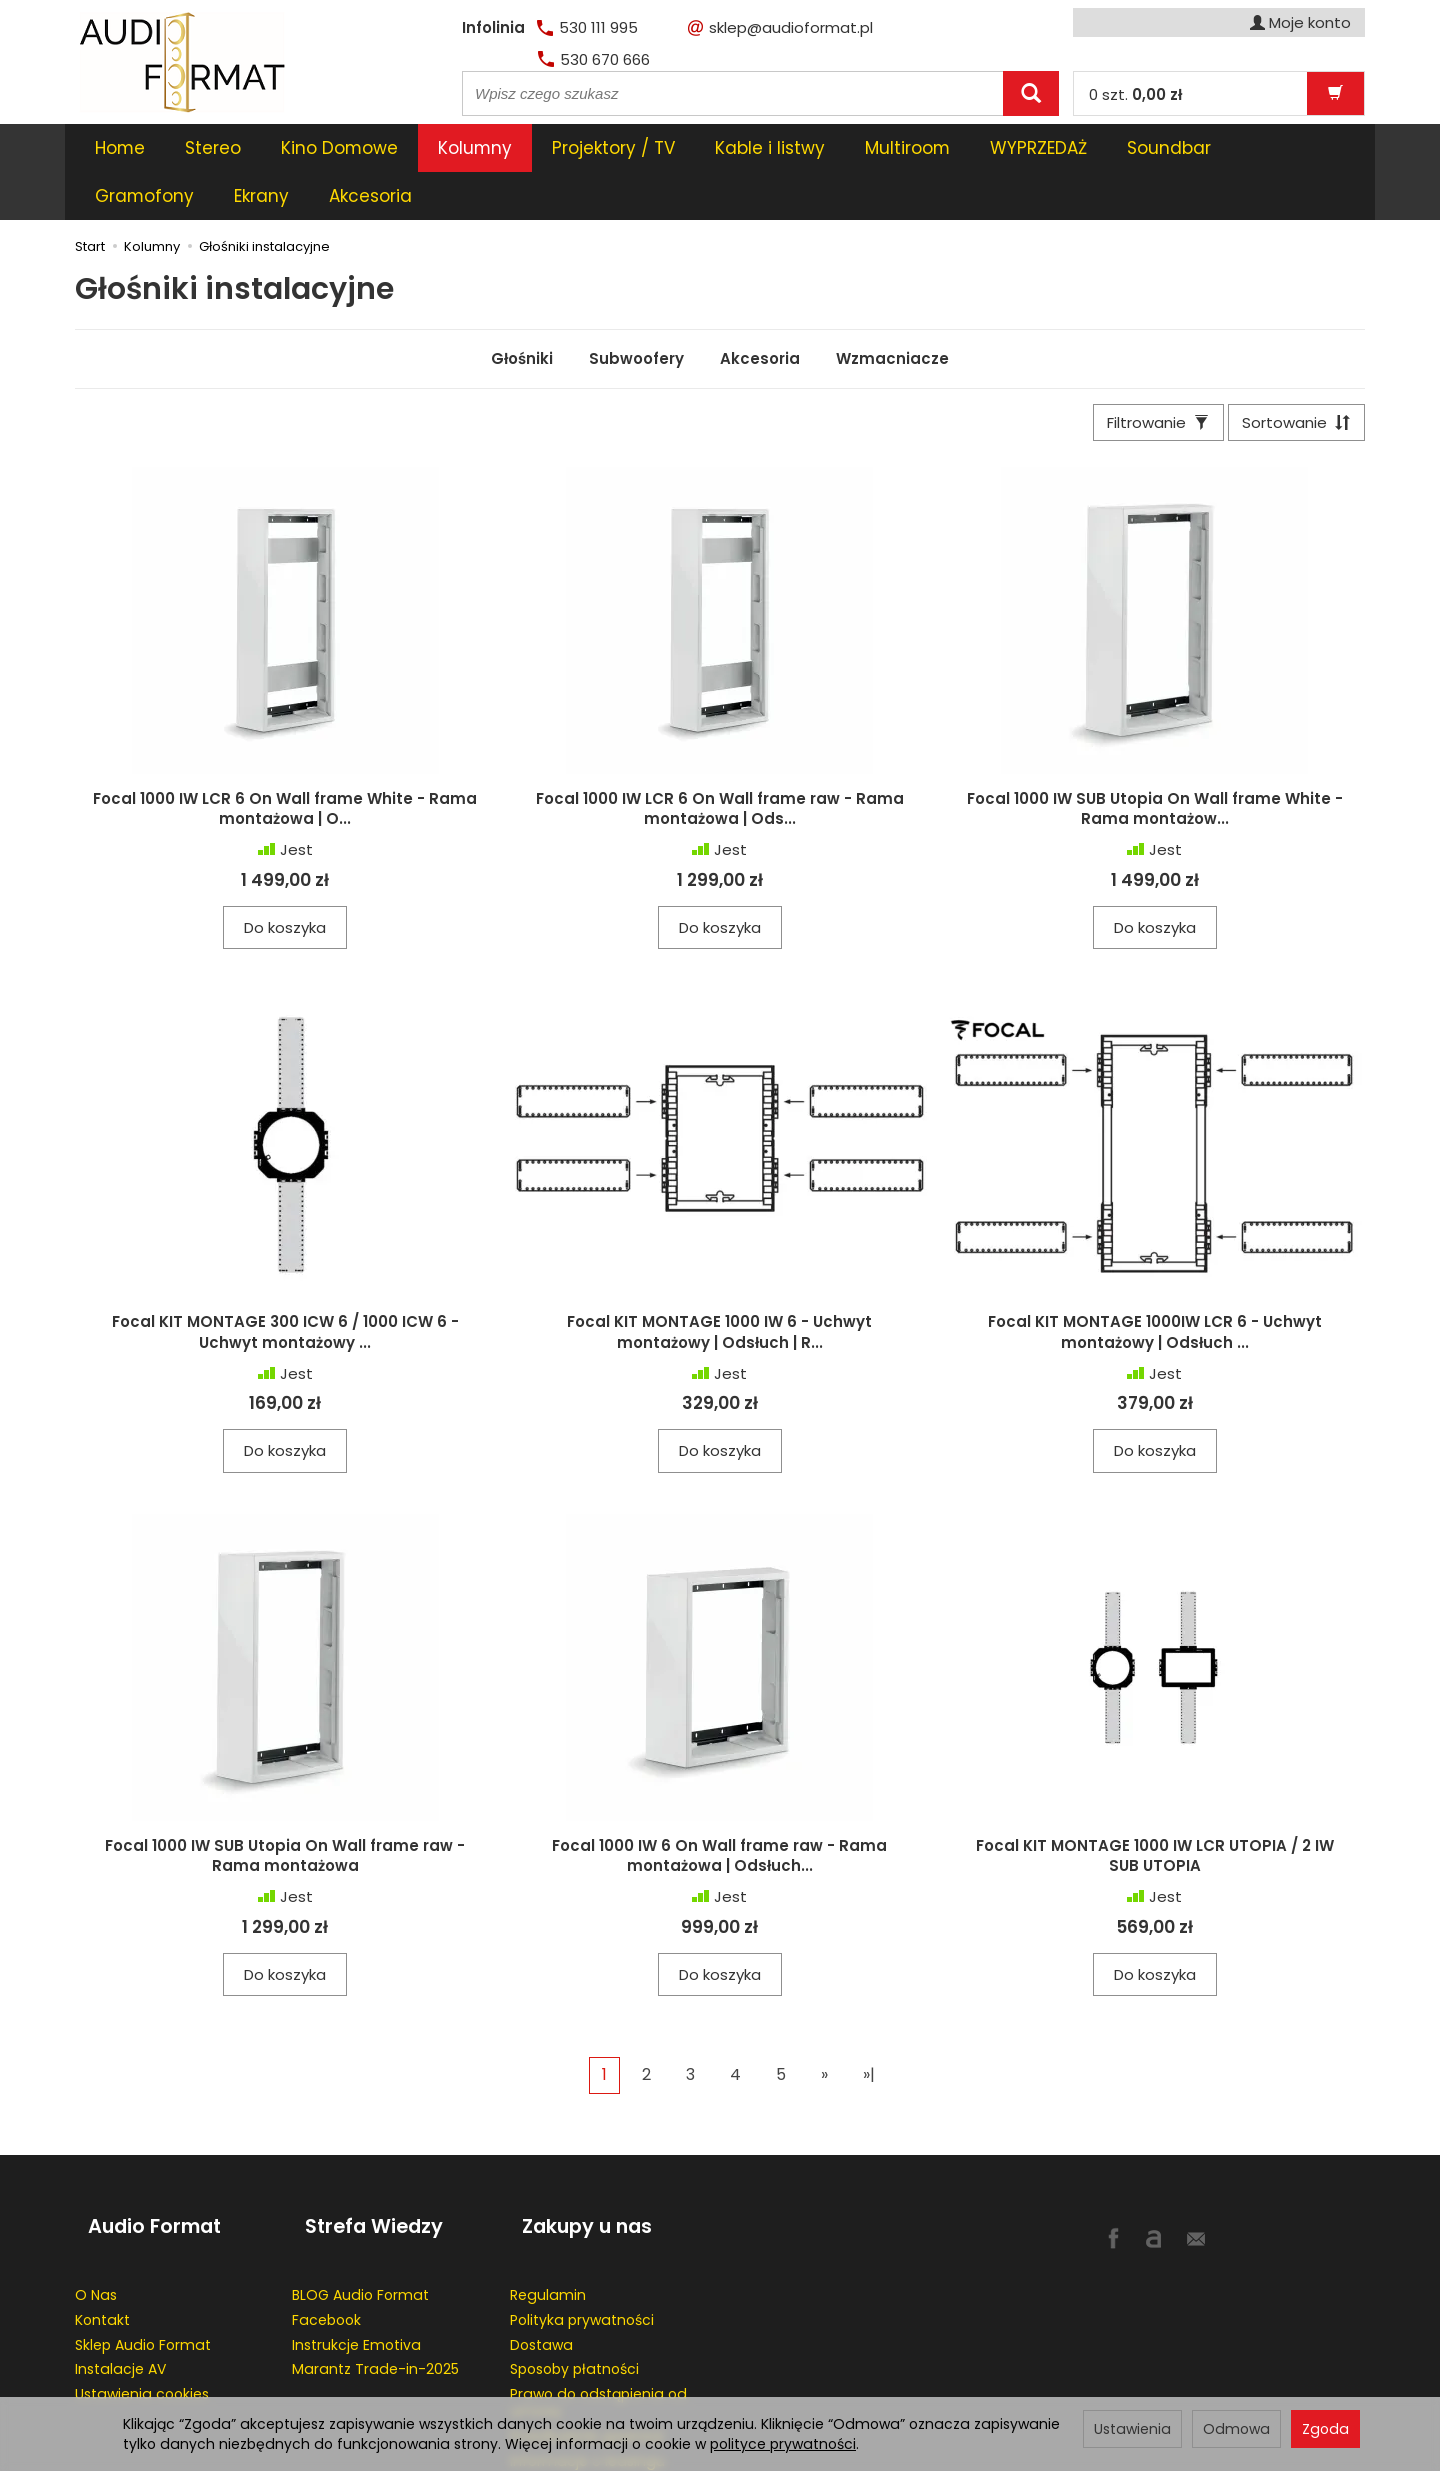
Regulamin (548, 2221)
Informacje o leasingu (587, 2387)
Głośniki (522, 310)
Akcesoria (760, 310)
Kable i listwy (770, 148)
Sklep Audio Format (143, 2271)
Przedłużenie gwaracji (586, 2362)
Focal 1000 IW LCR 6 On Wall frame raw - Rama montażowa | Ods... (720, 766)
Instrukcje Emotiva (356, 2271)
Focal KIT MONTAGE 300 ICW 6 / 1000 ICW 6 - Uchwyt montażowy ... (285, 1290)
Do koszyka (285, 885)
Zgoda (1325, 2429)
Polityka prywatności (582, 2246)
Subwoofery (636, 310)
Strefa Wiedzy (361, 2168)
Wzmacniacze (892, 310)
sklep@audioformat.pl (780, 27)
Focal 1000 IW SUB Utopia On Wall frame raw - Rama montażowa (285, 1813)
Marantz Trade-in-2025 (375, 2296)
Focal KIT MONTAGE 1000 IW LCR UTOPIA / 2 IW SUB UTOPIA (1155, 1813)
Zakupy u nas (575, 2168)
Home (120, 148)
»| (869, 2033)
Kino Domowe (339, 148)
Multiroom (907, 148)
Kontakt (102, 2246)
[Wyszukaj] (1031, 93)
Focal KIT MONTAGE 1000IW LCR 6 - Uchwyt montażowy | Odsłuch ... (1155, 1290)
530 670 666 (594, 59)
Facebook (326, 2246)
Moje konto (1300, 22)
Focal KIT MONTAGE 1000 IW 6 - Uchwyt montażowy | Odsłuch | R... (719, 1290)
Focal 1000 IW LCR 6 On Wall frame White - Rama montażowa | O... (285, 766)
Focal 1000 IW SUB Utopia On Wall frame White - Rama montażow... (1155, 766)
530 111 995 (587, 27)
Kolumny (475, 148)
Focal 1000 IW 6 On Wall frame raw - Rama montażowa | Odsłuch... (719, 1813)
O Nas (96, 2221)
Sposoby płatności (574, 2296)
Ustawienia (1132, 2429)
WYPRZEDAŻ (1038, 148)
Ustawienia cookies (142, 2321)
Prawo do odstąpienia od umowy (598, 2329)
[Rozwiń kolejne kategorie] (1138, 148)
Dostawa (541, 2271)
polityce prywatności (783, 2444)
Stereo (213, 148)
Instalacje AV (120, 2296)
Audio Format (141, 2168)
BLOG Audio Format (360, 2221)
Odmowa (1236, 2429)
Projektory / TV (613, 148)
